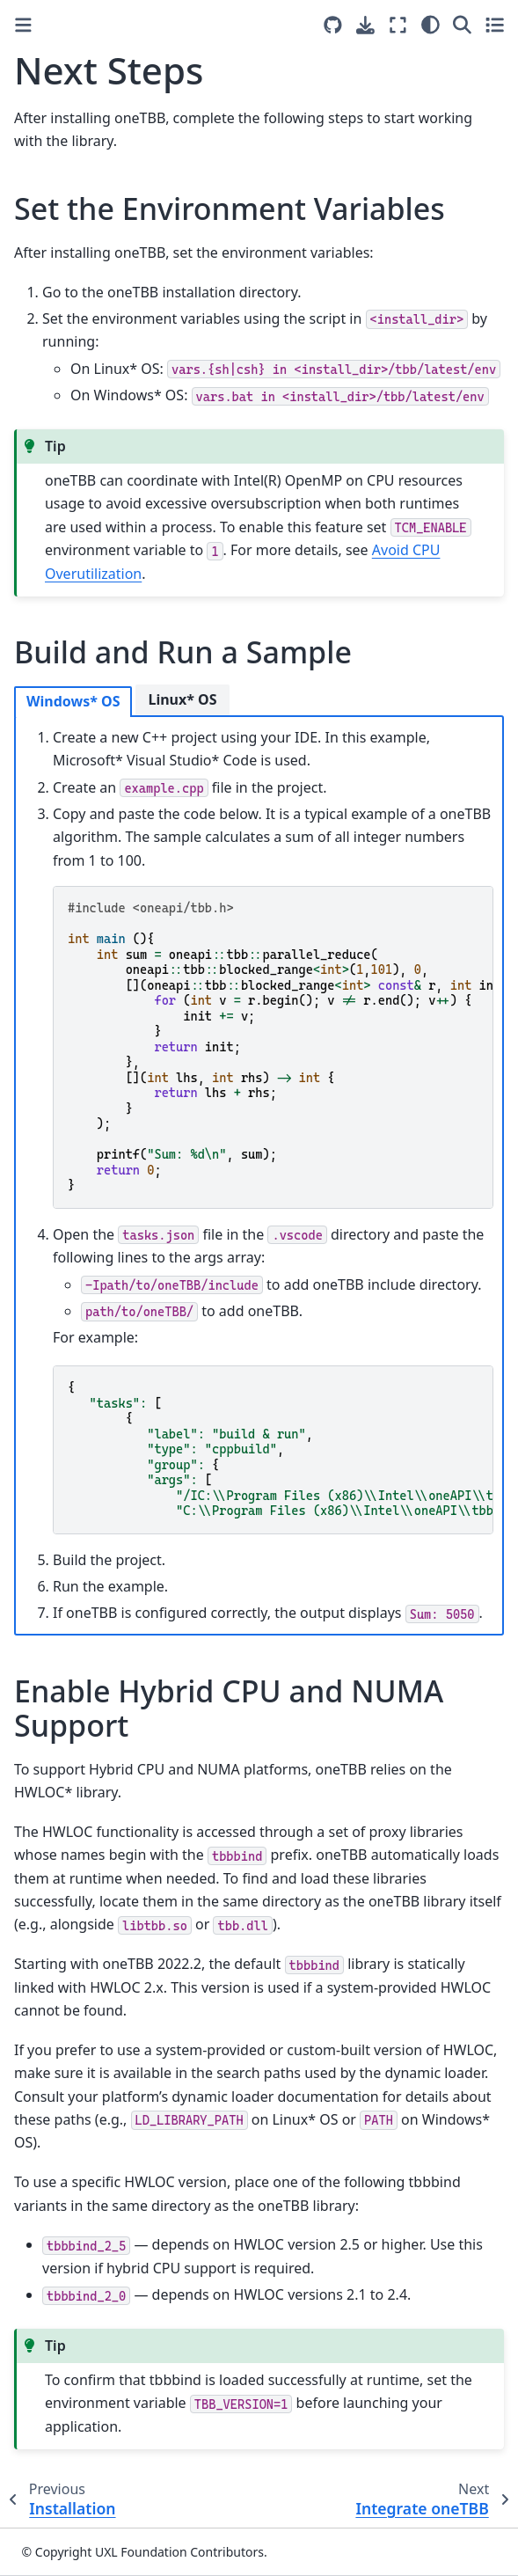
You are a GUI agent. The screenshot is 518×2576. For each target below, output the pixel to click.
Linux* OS (182, 699)
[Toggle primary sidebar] (23, 25)
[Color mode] (430, 25)
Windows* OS (73, 701)
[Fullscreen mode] (398, 25)
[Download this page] (365, 25)
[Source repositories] (333, 25)
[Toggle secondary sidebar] (494, 25)
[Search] (462, 25)
